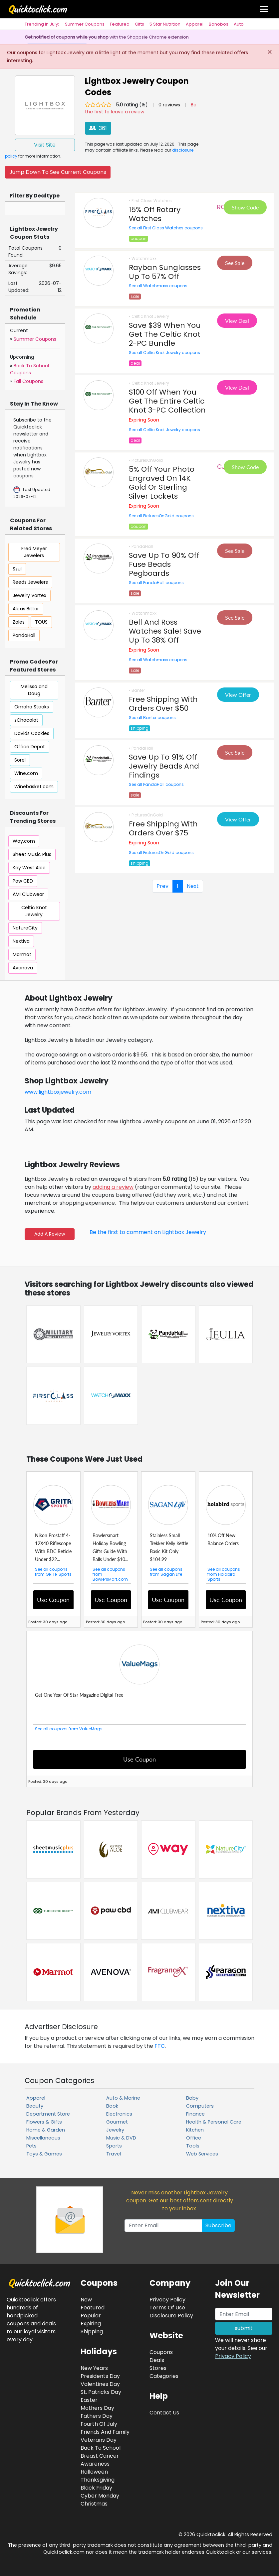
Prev (162, 886)
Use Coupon (53, 1599)
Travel (113, 2153)
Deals (156, 2360)
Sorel (20, 760)
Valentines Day (100, 2384)
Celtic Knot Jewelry (34, 911)
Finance (195, 2114)
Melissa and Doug (34, 690)
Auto (239, 24)
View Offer (238, 694)
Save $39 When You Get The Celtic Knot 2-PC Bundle (165, 334)
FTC (159, 2046)
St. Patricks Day (101, 2392)
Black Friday (96, 2488)
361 (98, 128)
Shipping (92, 2331)
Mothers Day (97, 2408)
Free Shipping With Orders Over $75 (163, 828)
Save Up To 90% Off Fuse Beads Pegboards (164, 564)
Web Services (202, 2153)
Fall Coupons (28, 381)
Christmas (94, 2504)
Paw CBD (23, 881)
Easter (89, 2400)
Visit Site (45, 145)
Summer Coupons (85, 24)
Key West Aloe (29, 867)
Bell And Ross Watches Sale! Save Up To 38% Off (165, 631)
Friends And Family (105, 2432)
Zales (19, 622)
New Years (94, 2368)
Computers (200, 2106)
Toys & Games (44, 2153)
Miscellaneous (43, 2138)
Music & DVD (121, 2138)
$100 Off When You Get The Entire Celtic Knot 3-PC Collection (167, 401)
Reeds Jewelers (30, 582)
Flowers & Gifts (44, 2122)
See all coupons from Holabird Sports (223, 1574)
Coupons (161, 2352)
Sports (114, 2146)
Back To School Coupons (29, 369)
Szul (17, 568)
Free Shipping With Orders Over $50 (163, 703)
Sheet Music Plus (32, 854)
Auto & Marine (123, 2098)
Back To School (101, 2448)
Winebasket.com (34, 786)
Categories (163, 2376)
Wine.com (26, 773)
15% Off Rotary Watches (154, 214)
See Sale (234, 263)
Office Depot (29, 746)
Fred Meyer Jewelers (34, 552)
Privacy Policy (233, 2356)
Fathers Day (97, 2416)
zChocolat (26, 720)
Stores (157, 2368)
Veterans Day (99, 2440)
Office (193, 2138)
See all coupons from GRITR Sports (53, 1571)
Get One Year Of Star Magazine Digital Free (79, 1695)
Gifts (139, 24)
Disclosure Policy (171, 2315)
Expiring (91, 2323)
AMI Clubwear (28, 894)
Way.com (24, 841)
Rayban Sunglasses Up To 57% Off (165, 272)
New (86, 2299)
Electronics (119, 2114)
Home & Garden (45, 2130)
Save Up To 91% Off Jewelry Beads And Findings (164, 766)
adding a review (113, 1187)
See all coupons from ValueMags (69, 1729)
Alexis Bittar (26, 608)
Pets (31, 2146)
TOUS (41, 622)
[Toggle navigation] (263, 9)
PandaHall (24, 635)
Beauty (34, 2106)
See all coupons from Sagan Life (166, 1571)
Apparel (194, 24)
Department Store (48, 2114)
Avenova (23, 967)
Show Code (245, 207)
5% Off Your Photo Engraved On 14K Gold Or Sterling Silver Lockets (161, 482)
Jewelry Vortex (29, 595)
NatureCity (25, 927)
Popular (91, 2315)
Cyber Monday (100, 2496)
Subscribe (218, 2225)
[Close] (269, 53)
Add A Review (49, 1234)
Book (112, 2106)
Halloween (94, 2472)
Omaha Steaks (31, 706)
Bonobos (218, 24)
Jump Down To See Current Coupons (57, 172)
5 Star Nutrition (164, 24)
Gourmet (117, 2122)
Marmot (22, 954)
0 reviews (169, 104)
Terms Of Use (167, 2307)
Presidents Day (100, 2376)
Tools (192, 2146)
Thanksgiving (98, 2480)
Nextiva (21, 941)
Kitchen (195, 2130)
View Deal (237, 320)
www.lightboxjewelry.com (58, 1092)
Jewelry (115, 2130)
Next (193, 886)
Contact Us (164, 2412)
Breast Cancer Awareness (100, 2460)
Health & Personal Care (213, 2122)
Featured (120, 24)
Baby (192, 2098)
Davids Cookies (31, 733)
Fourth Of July (99, 2424)
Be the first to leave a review (140, 108)
